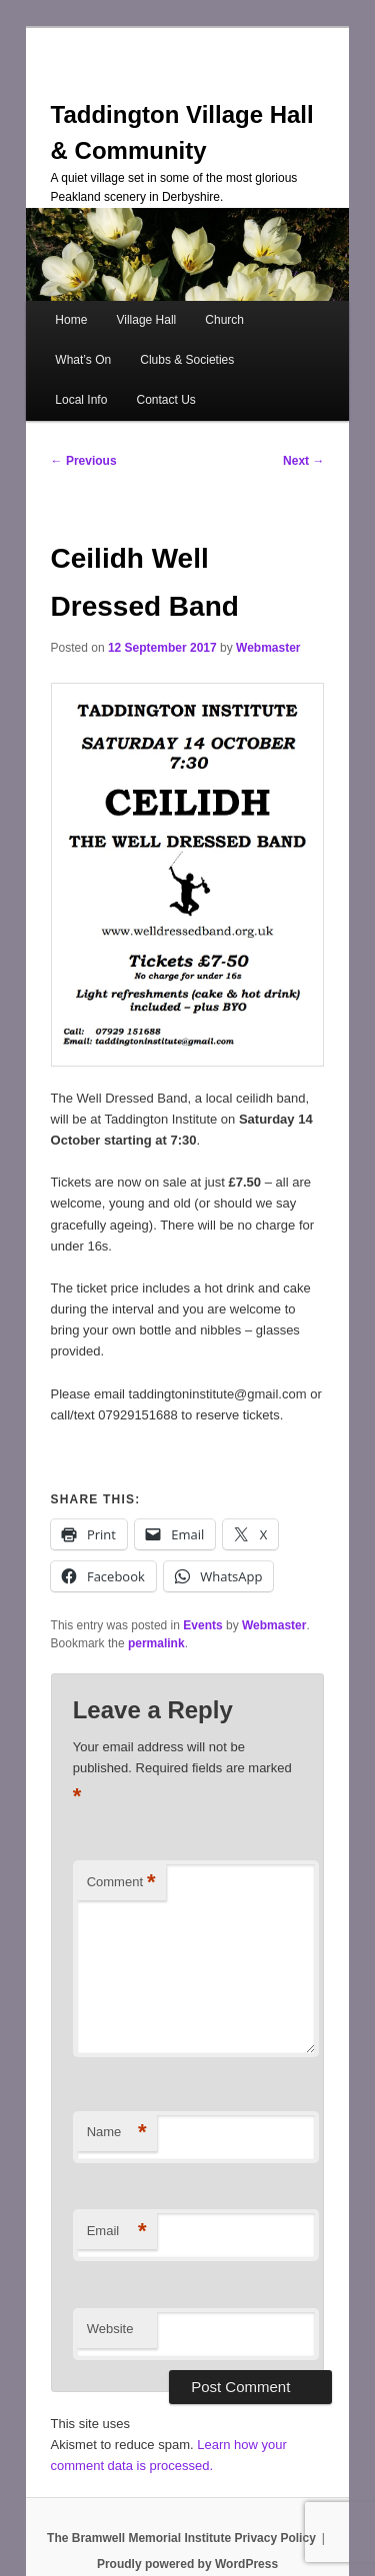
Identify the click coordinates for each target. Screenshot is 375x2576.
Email (117, 2231)
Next (303, 461)
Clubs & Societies (187, 360)
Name (117, 2132)
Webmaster (268, 648)
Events (202, 1625)
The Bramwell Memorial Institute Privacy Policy (181, 2538)
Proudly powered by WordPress (187, 2564)
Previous (84, 461)
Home (71, 320)
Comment (121, 1882)
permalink (156, 1643)
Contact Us (165, 400)
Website (110, 2328)
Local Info (81, 400)
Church (224, 320)
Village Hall (146, 320)
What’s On (83, 360)
